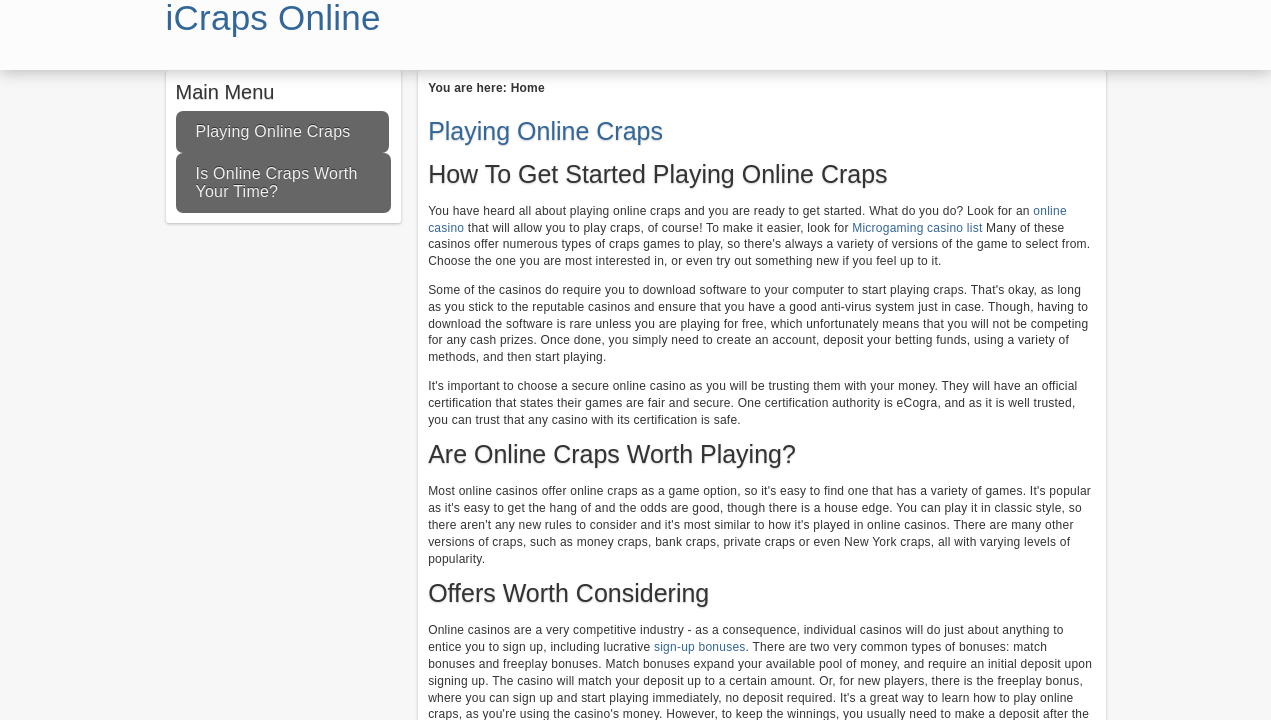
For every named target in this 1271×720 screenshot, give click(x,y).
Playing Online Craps (273, 131)
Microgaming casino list (917, 228)
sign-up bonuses (697, 647)
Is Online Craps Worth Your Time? (277, 182)
